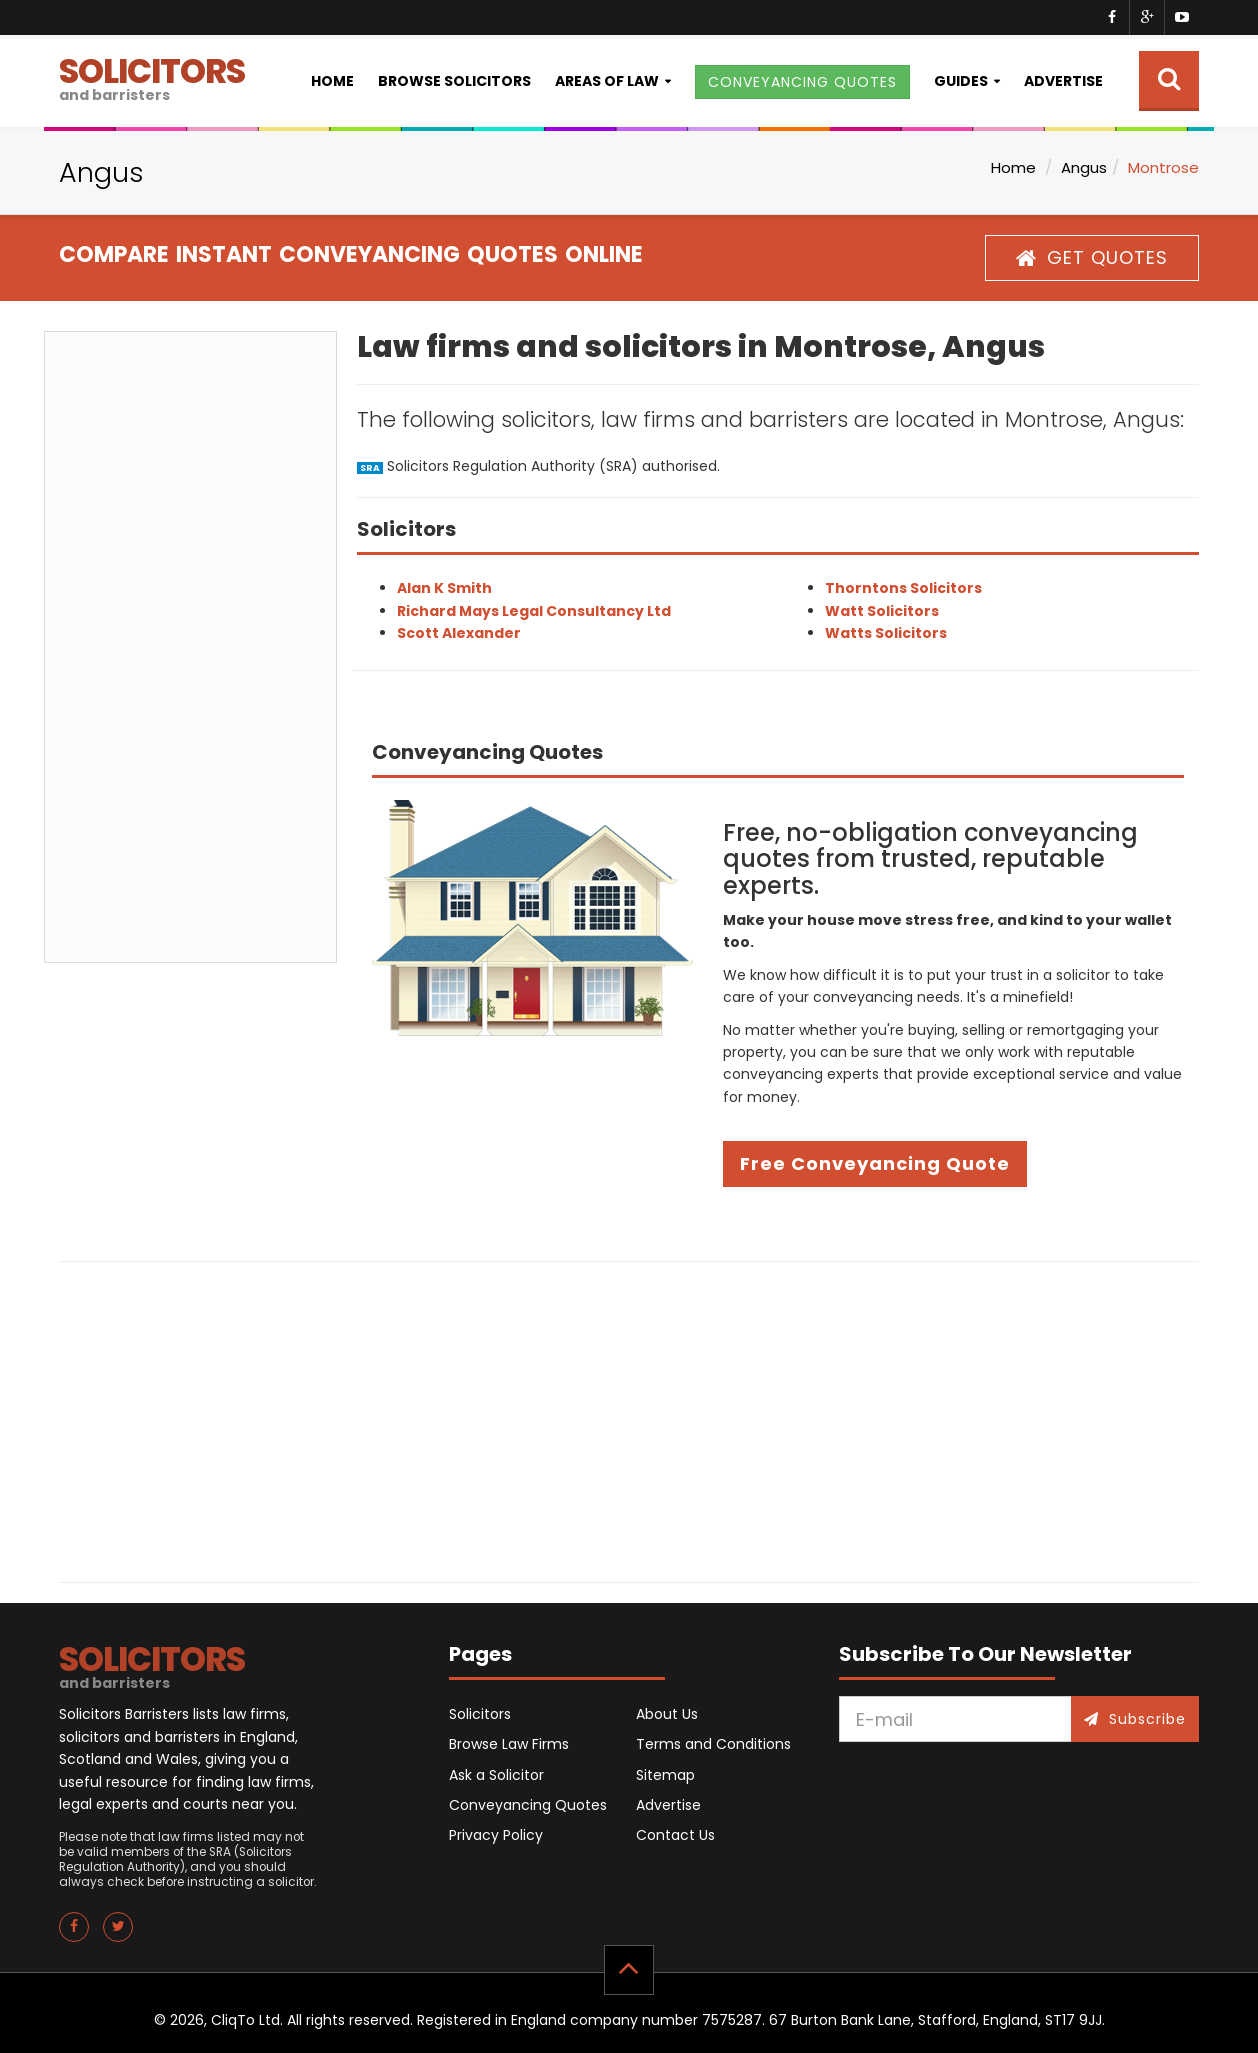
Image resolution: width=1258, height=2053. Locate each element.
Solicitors (480, 1714)
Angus (1084, 167)
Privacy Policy (496, 1835)
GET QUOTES (1092, 257)
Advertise (1063, 81)
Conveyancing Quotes (528, 1805)
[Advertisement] (190, 647)
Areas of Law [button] (607, 81)
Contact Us (675, 1835)
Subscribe (1135, 1719)
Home (332, 81)
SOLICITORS (152, 76)
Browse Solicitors (454, 81)
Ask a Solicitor (496, 1775)
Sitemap (665, 1775)
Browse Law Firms (509, 1744)
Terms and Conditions (713, 1744)
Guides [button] (961, 81)
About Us (667, 1714)
